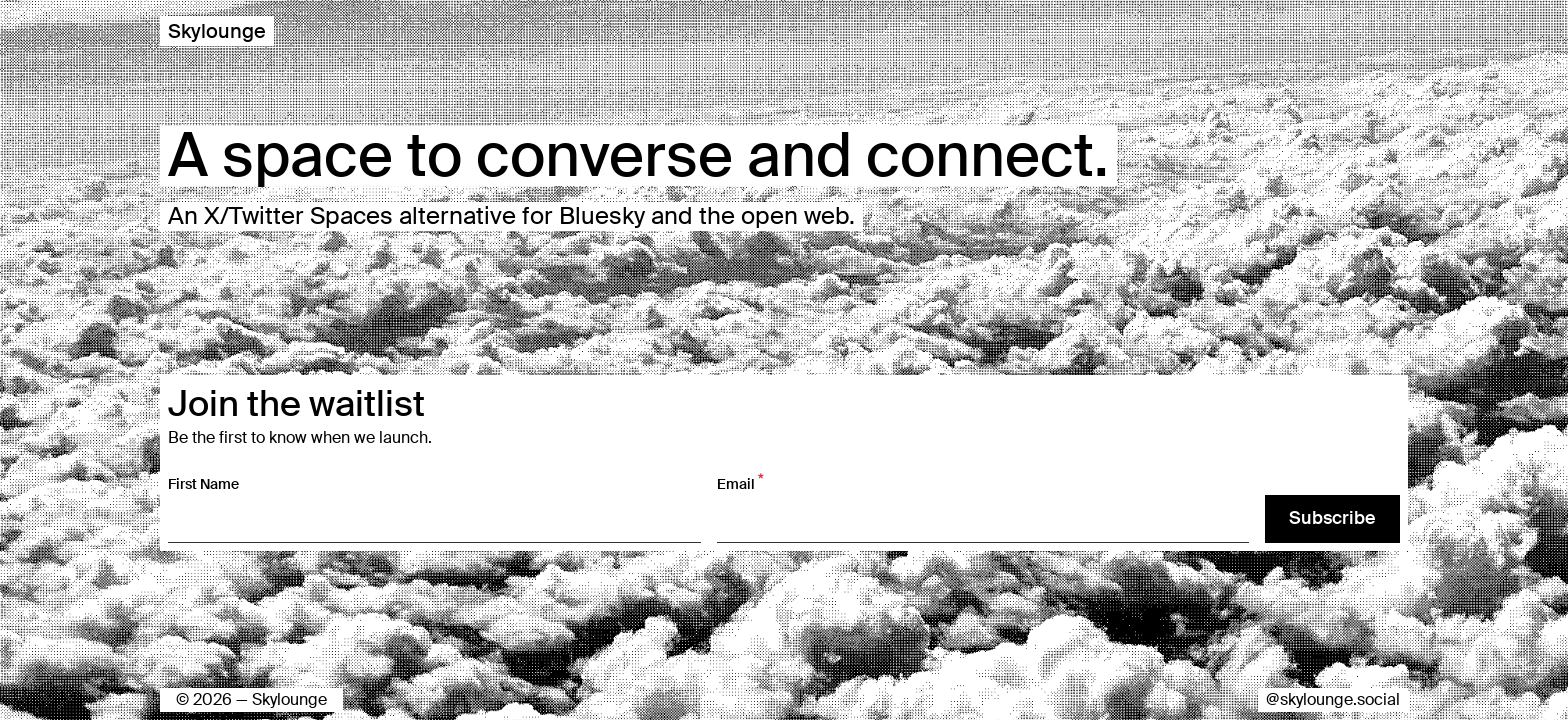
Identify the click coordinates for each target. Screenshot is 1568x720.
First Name (203, 484)
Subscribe (1332, 518)
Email (740, 483)
